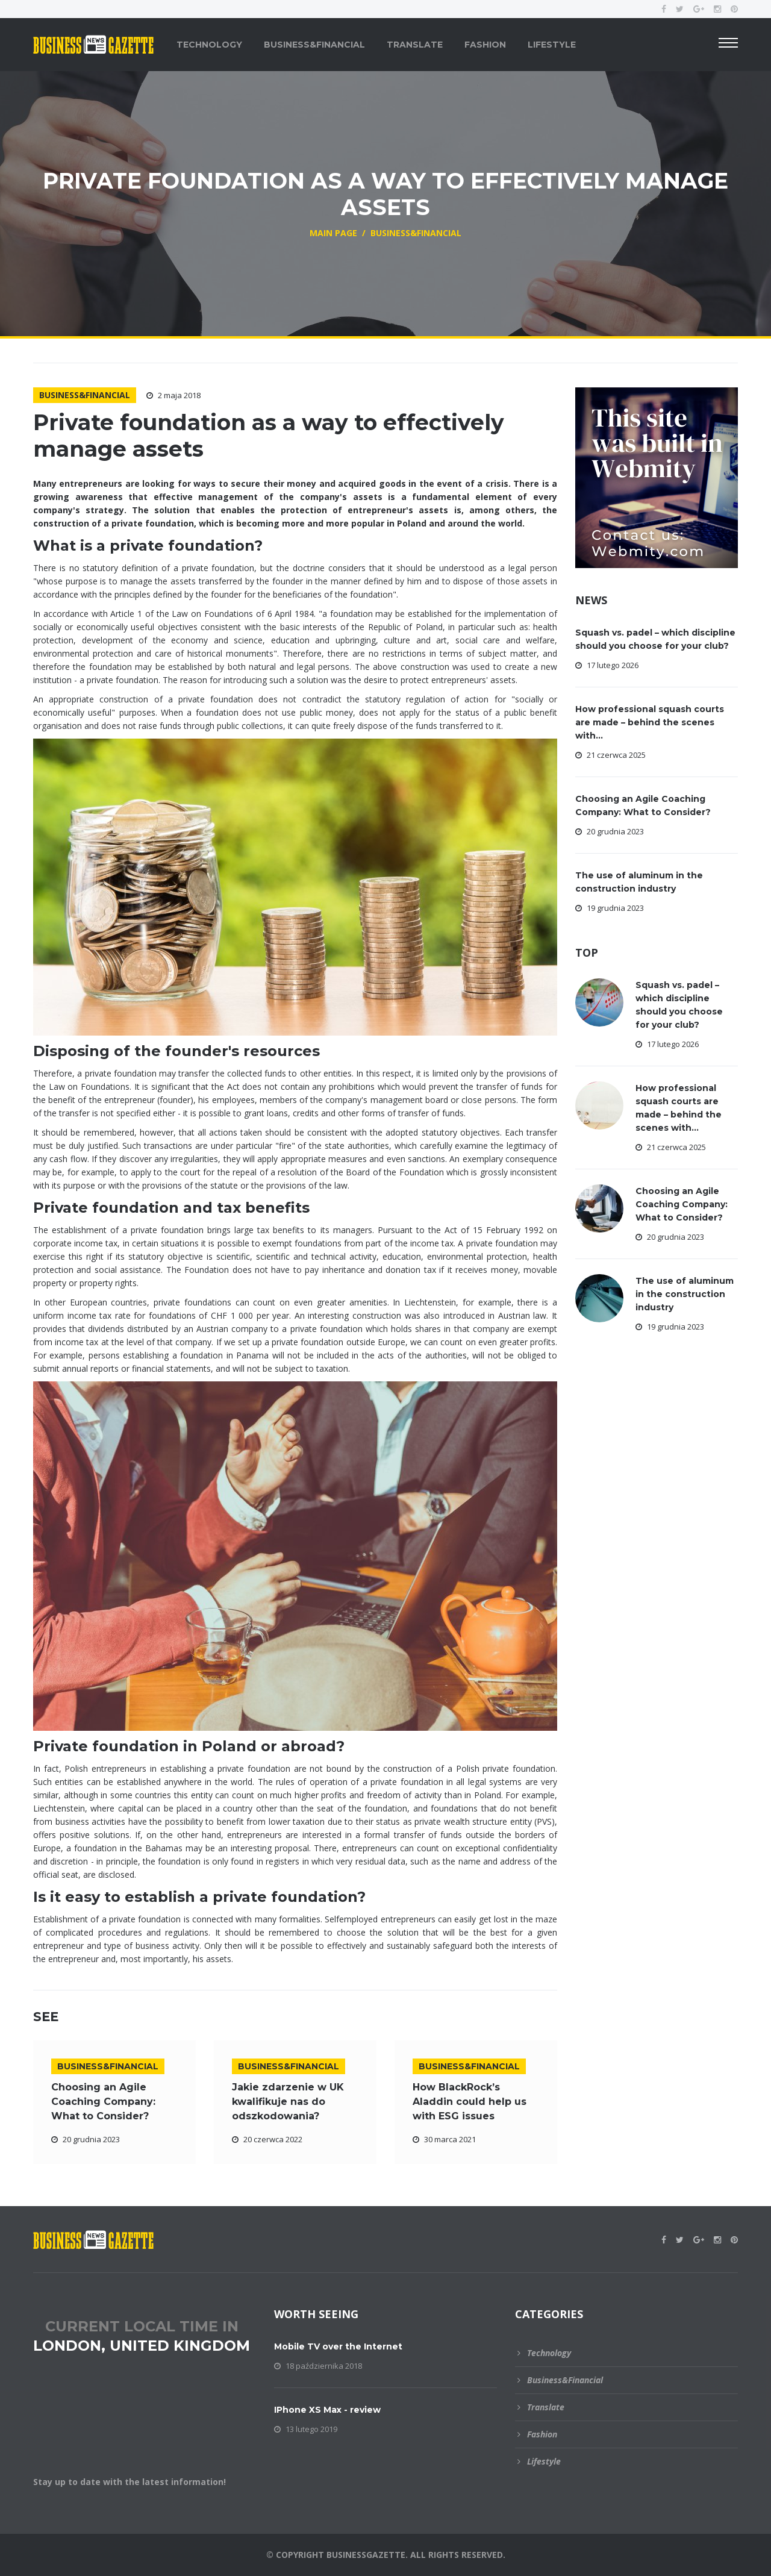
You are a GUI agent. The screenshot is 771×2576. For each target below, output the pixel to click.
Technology (209, 44)
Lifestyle (552, 44)
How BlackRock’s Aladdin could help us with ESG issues (469, 2101)
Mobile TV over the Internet (338, 2346)
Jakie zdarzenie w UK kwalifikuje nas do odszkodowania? (288, 2101)
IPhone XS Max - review (327, 2409)
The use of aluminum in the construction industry (684, 1294)
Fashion (485, 44)
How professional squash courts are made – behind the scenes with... (649, 722)
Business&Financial (314, 44)
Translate (415, 44)
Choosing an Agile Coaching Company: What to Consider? (103, 2101)
